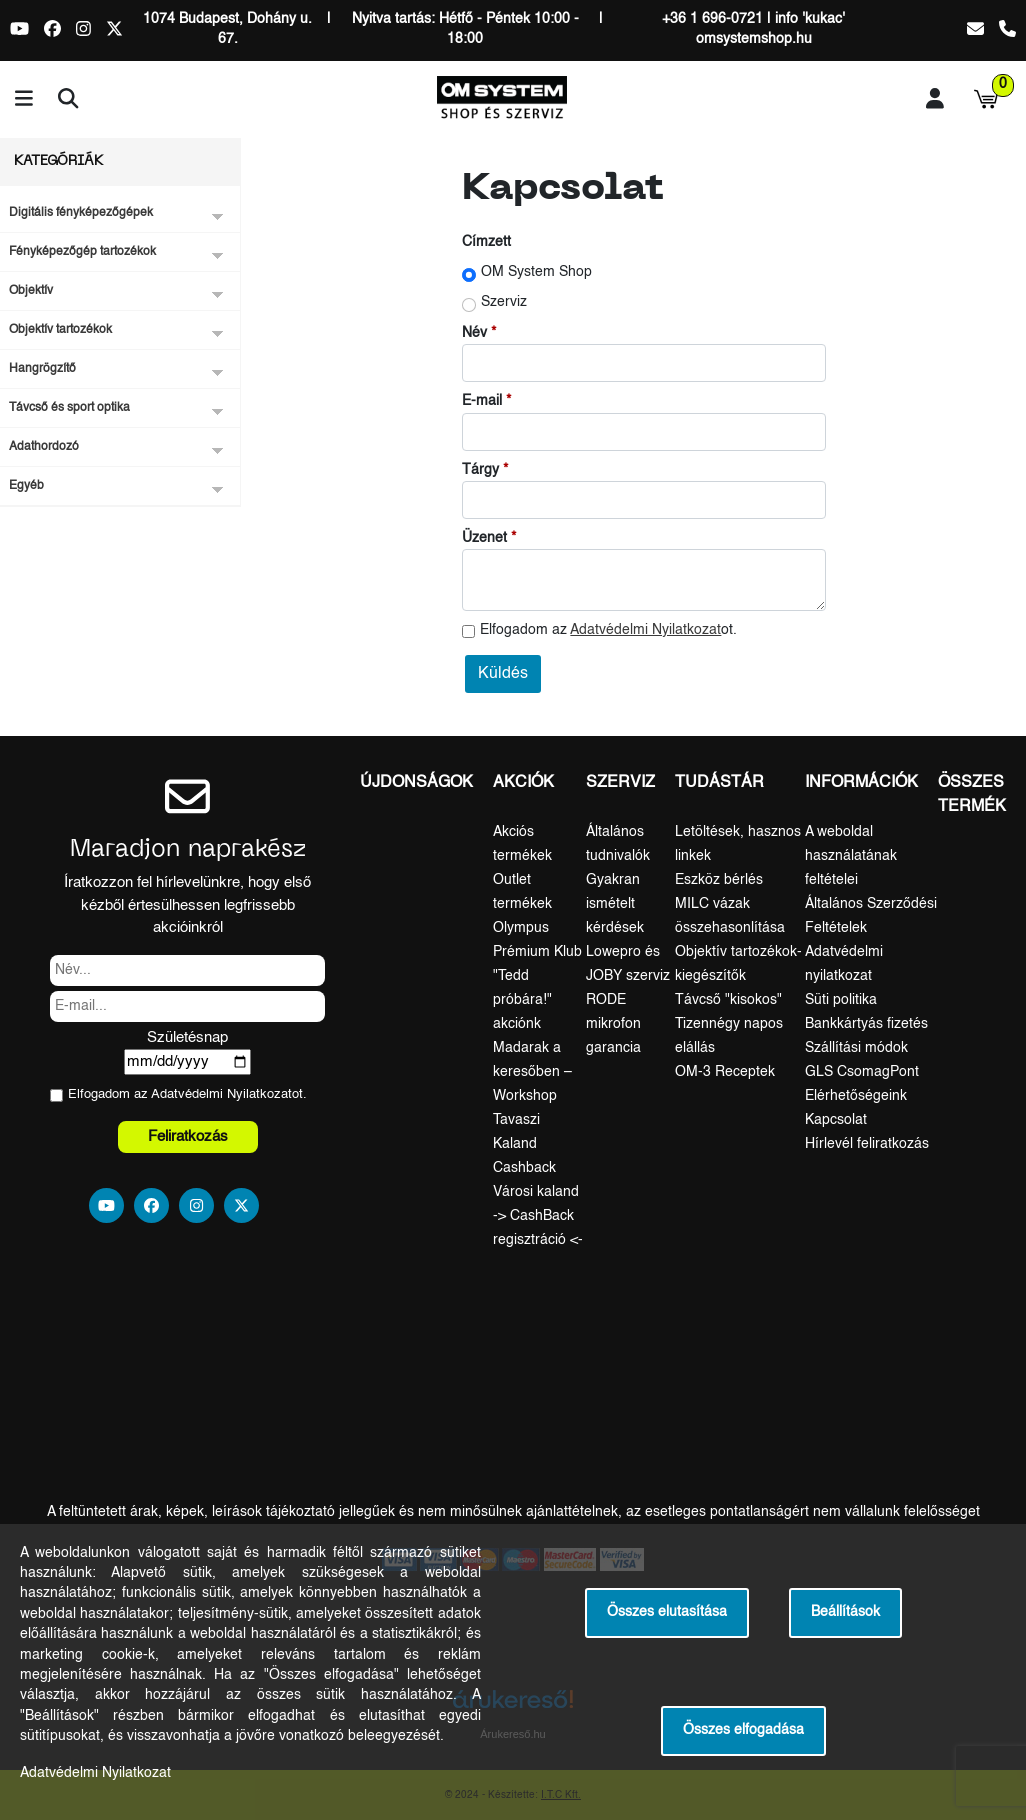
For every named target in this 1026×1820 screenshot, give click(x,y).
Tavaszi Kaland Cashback (524, 1144)
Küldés (503, 674)
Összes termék (972, 795)
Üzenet (484, 538)
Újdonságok (416, 783)
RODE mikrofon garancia (613, 1024)
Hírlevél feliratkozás (867, 1144)
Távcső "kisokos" (728, 1000)
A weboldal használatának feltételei (851, 856)
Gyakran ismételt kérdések (615, 904)
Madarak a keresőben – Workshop (532, 1072)
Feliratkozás (188, 1136)
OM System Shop (536, 272)
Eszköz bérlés (719, 880)
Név (474, 333)
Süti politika (841, 1000)
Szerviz (504, 302)
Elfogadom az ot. (608, 630)
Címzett (486, 242)
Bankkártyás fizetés (866, 1024)
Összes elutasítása (667, 1612)
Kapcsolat (836, 1120)
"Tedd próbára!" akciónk (522, 1000)
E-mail (482, 401)
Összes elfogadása (743, 1730)
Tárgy (480, 470)
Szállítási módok (856, 1048)
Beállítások (845, 1612)
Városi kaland (536, 1192)
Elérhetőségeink (856, 1096)
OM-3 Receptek (725, 1072)
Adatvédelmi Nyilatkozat (645, 630)
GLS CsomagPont (862, 1072)
